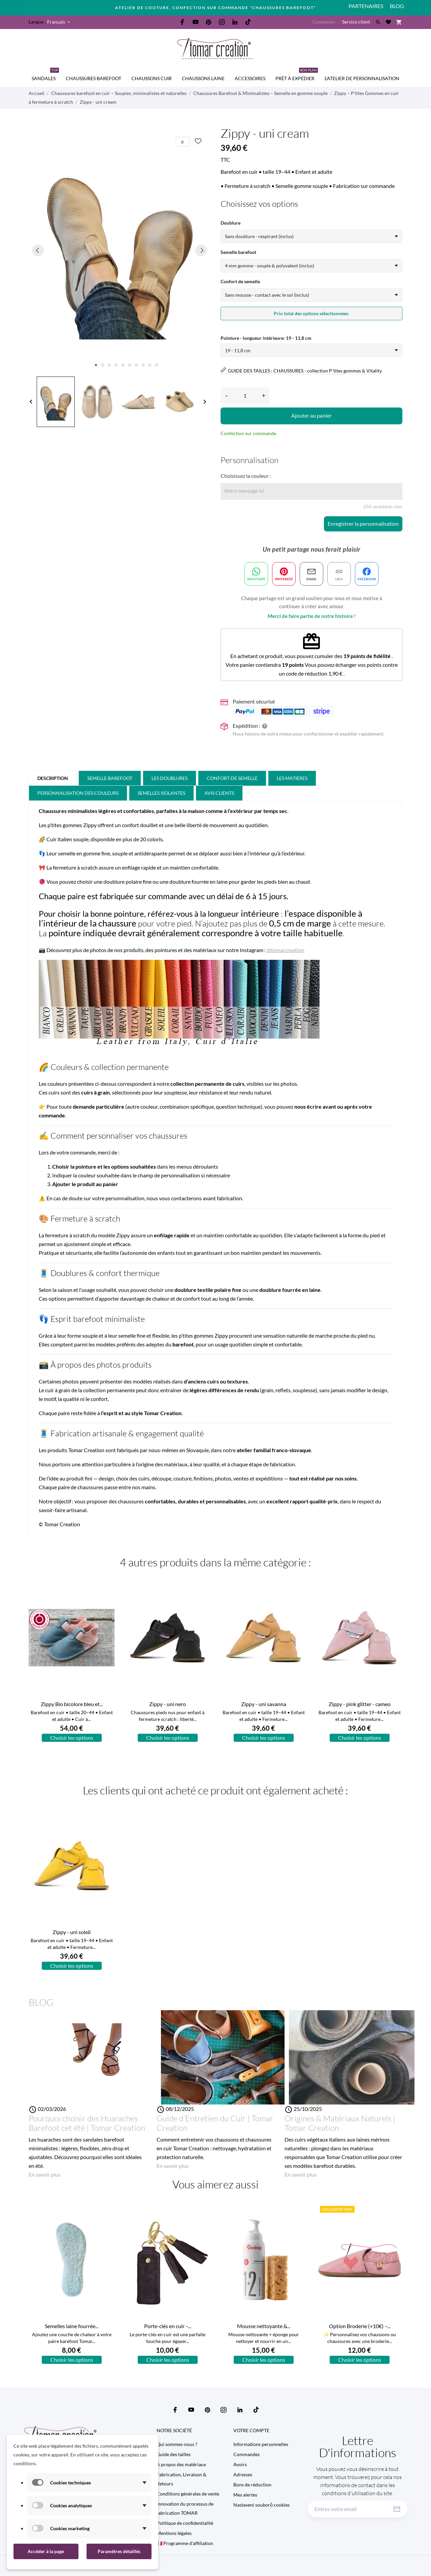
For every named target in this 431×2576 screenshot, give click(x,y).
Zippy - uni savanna (263, 1704)
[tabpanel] (119, 250)
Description (52, 778)
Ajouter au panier (311, 415)
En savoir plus (45, 2174)
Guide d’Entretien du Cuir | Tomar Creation (215, 2123)
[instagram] (222, 22)
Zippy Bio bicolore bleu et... (72, 1704)
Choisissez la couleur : (246, 475)
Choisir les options (71, 1737)
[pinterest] (209, 22)
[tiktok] (248, 22)
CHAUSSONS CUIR (151, 78)
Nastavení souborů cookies (261, 2505)
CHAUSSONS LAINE (203, 78)
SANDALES (45, 75)
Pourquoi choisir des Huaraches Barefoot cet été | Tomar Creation (87, 2123)
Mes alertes (245, 2495)
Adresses (242, 2474)
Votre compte (251, 2430)
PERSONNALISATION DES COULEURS (78, 793)
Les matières (292, 778)
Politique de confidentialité (185, 2523)
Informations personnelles (260, 2444)
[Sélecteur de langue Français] (59, 22)
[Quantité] (245, 395)
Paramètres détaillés (119, 2551)
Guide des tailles (174, 2454)
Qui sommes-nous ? (177, 2444)
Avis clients (219, 793)
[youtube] (196, 22)
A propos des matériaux (181, 2464)
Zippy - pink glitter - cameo (360, 1704)
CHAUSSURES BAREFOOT (93, 78)
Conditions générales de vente (188, 2494)
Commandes (246, 2454)
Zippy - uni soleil (72, 1932)
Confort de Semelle (232, 778)
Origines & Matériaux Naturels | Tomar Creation (340, 2123)
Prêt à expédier (296, 75)
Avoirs (240, 2464)
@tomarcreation (285, 950)
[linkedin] (235, 22)
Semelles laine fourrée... (71, 2326)
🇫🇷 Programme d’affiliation (185, 2543)
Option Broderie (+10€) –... (359, 2326)
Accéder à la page (46, 2551)
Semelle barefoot (109, 778)
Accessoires (250, 78)
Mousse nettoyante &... (263, 2326)
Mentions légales (174, 2533)
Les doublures (170, 778)
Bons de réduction (252, 2484)
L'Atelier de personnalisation (362, 78)
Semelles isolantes (161, 793)
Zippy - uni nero (167, 1704)
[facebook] (182, 22)
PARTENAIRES (366, 6)
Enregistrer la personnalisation (363, 523)
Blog (397, 6)
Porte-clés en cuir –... (167, 2326)
